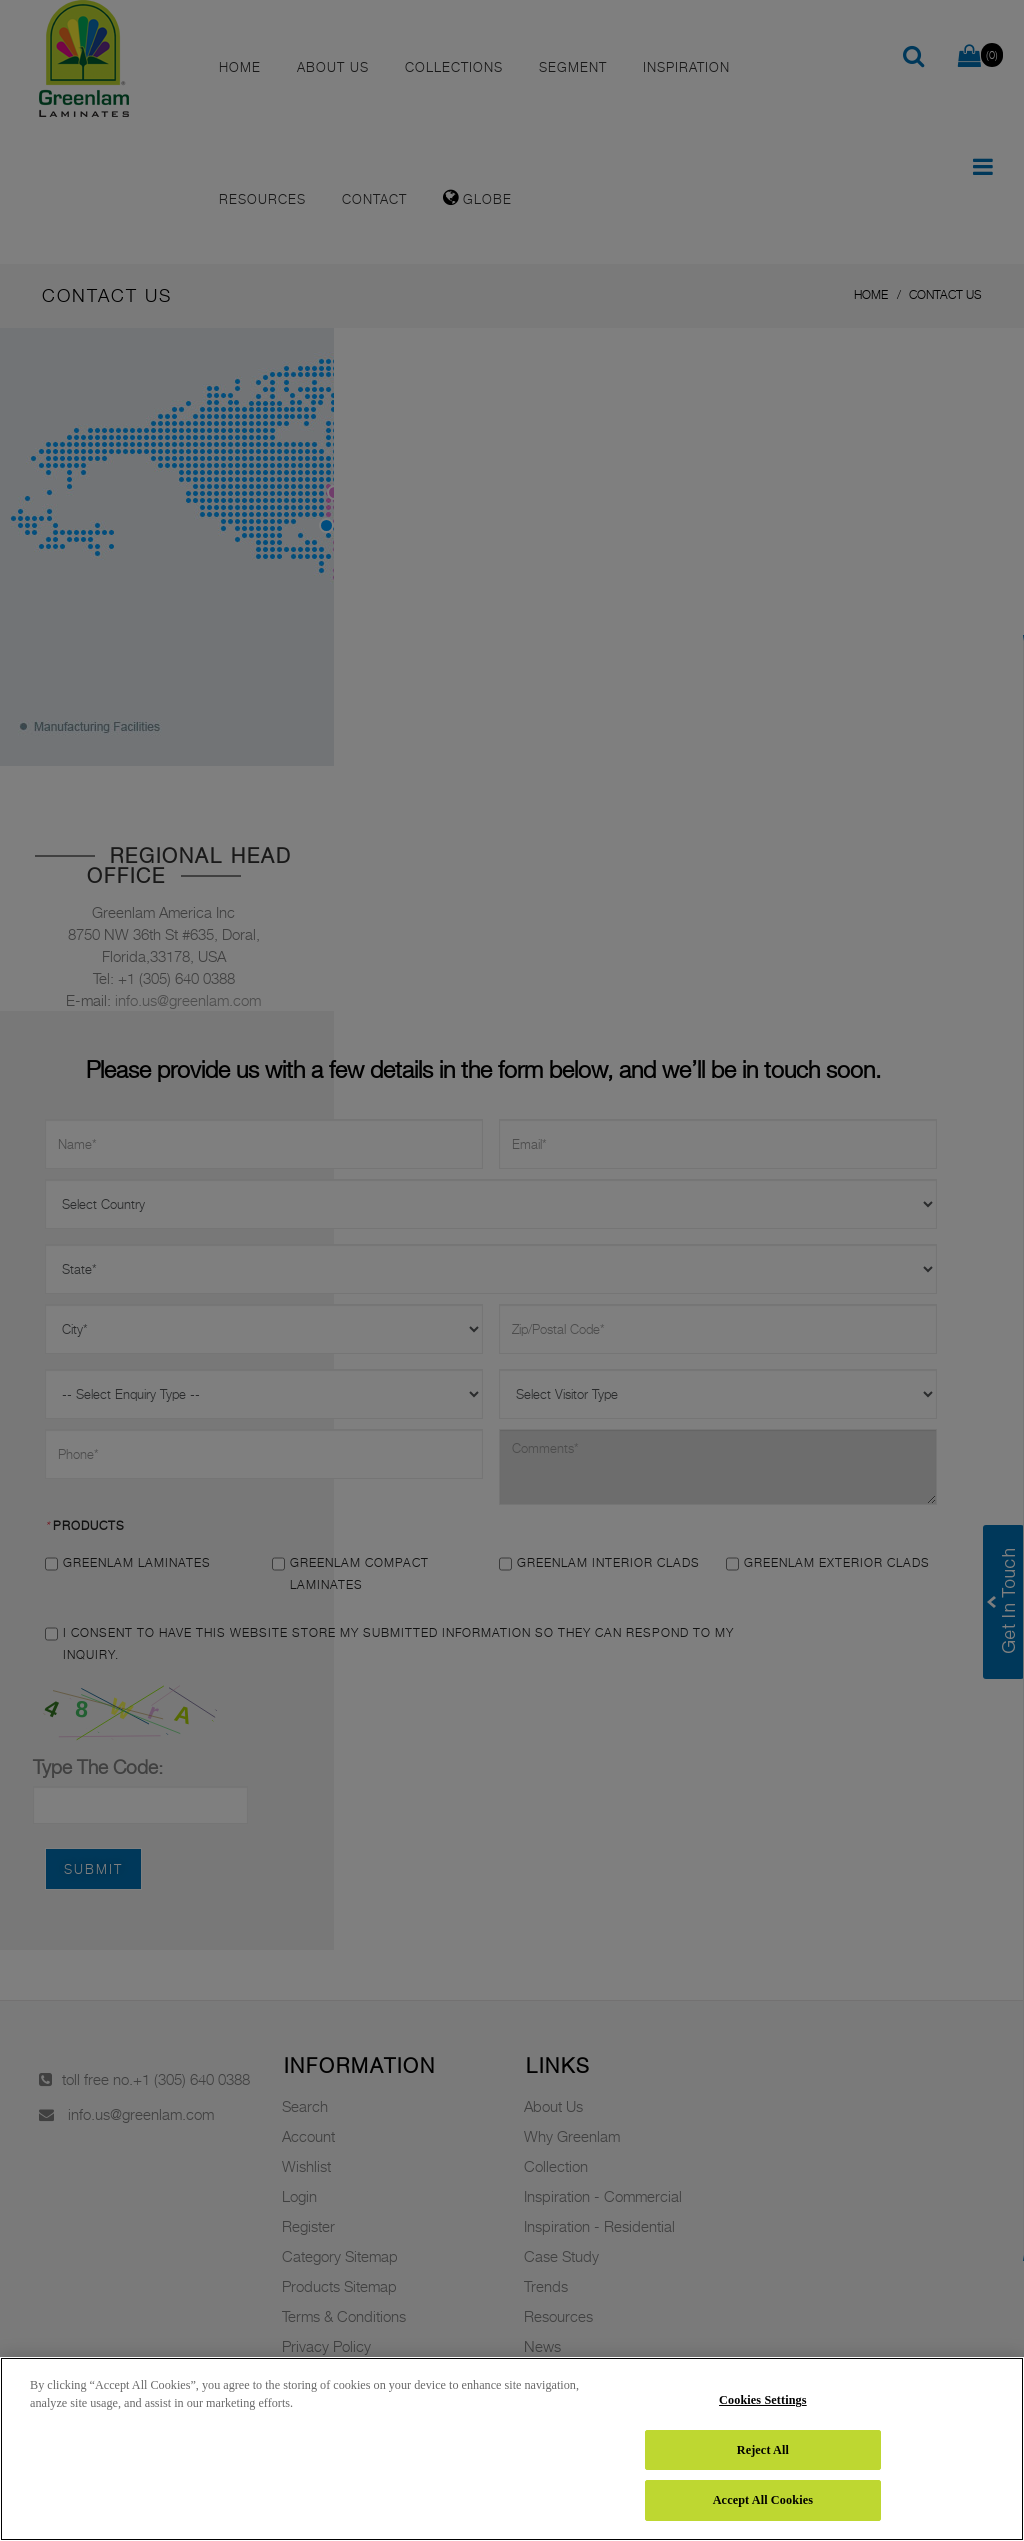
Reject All (763, 2450)
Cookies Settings (763, 2400)
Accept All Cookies (763, 2500)
